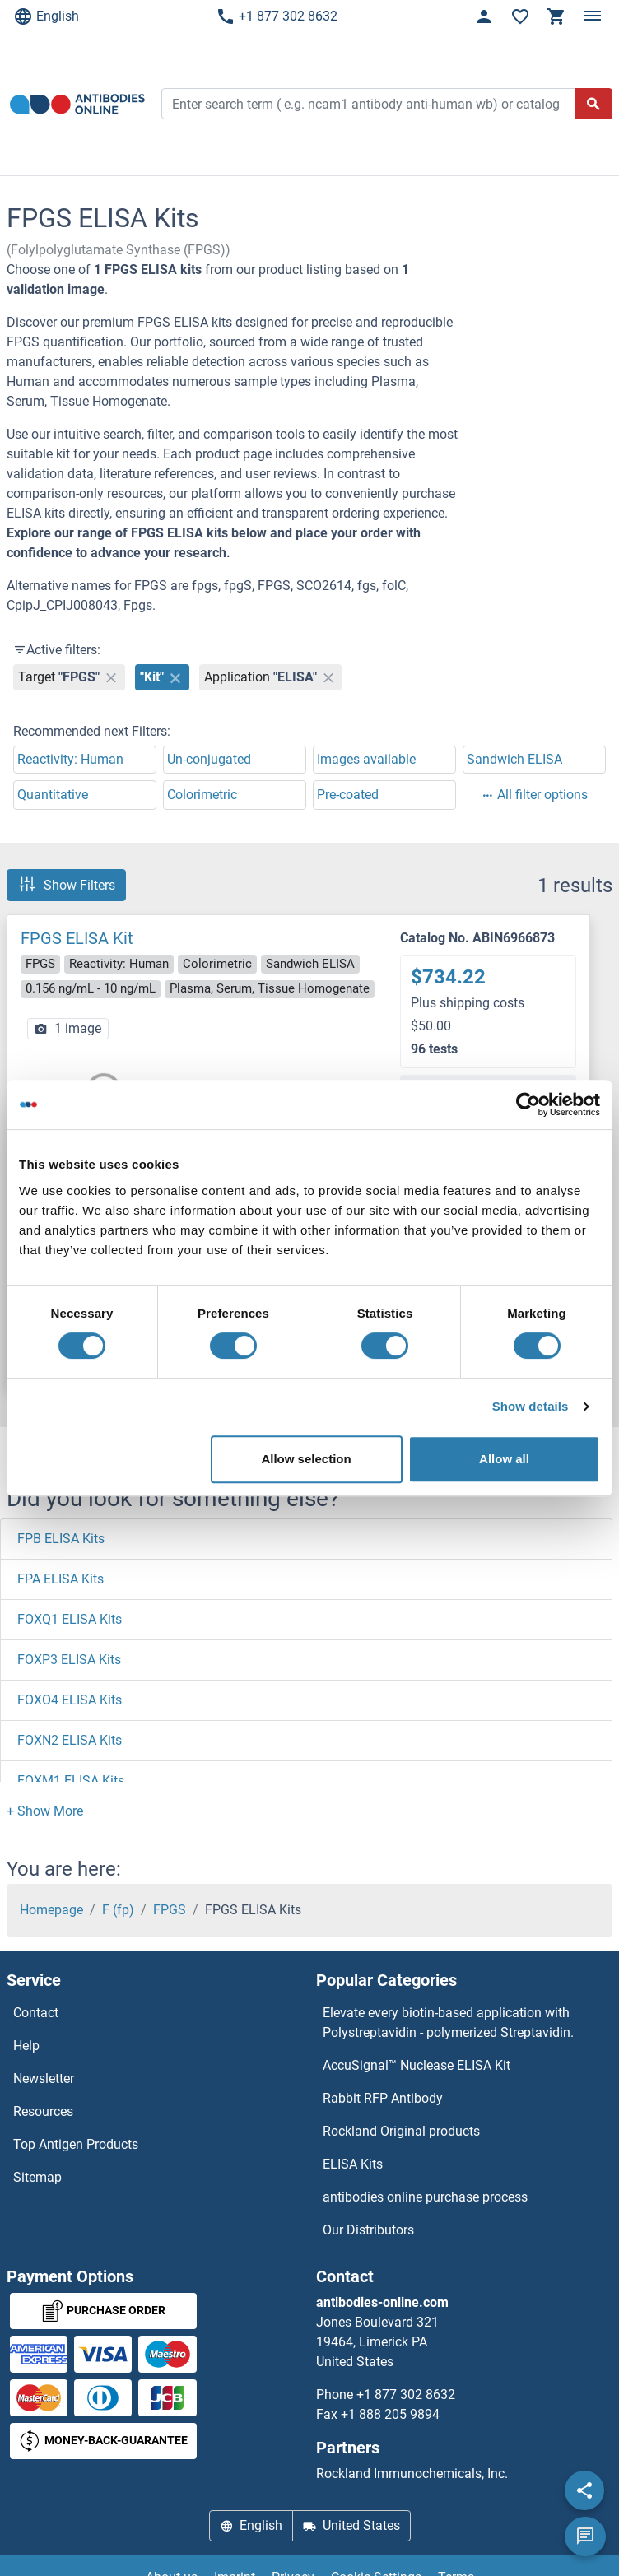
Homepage (51, 1910)
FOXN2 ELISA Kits (69, 1740)
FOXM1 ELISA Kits (70, 1780)
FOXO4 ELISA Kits (69, 1700)
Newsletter (43, 2078)
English (46, 16)
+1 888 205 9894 (390, 2414)
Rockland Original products (401, 2131)
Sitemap (37, 2177)
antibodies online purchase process (425, 2197)
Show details (530, 1406)
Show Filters (66, 885)
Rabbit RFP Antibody (383, 2098)
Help (26, 2045)
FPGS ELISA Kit (77, 938)
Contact (35, 2012)
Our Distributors (368, 2230)
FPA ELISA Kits (60, 1579)
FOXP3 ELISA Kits (69, 1659)
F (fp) (118, 1910)
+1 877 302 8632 (276, 16)
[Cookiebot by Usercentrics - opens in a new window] (528, 1104)
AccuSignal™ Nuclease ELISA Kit (416, 2065)
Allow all (504, 1459)
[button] (45, 1811)
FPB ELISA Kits (61, 1538)
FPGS (169, 1910)
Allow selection (306, 1459)
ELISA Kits (353, 2164)
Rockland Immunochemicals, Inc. (412, 2473)
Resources (43, 2111)
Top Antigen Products (75, 2144)
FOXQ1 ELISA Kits (69, 1619)
